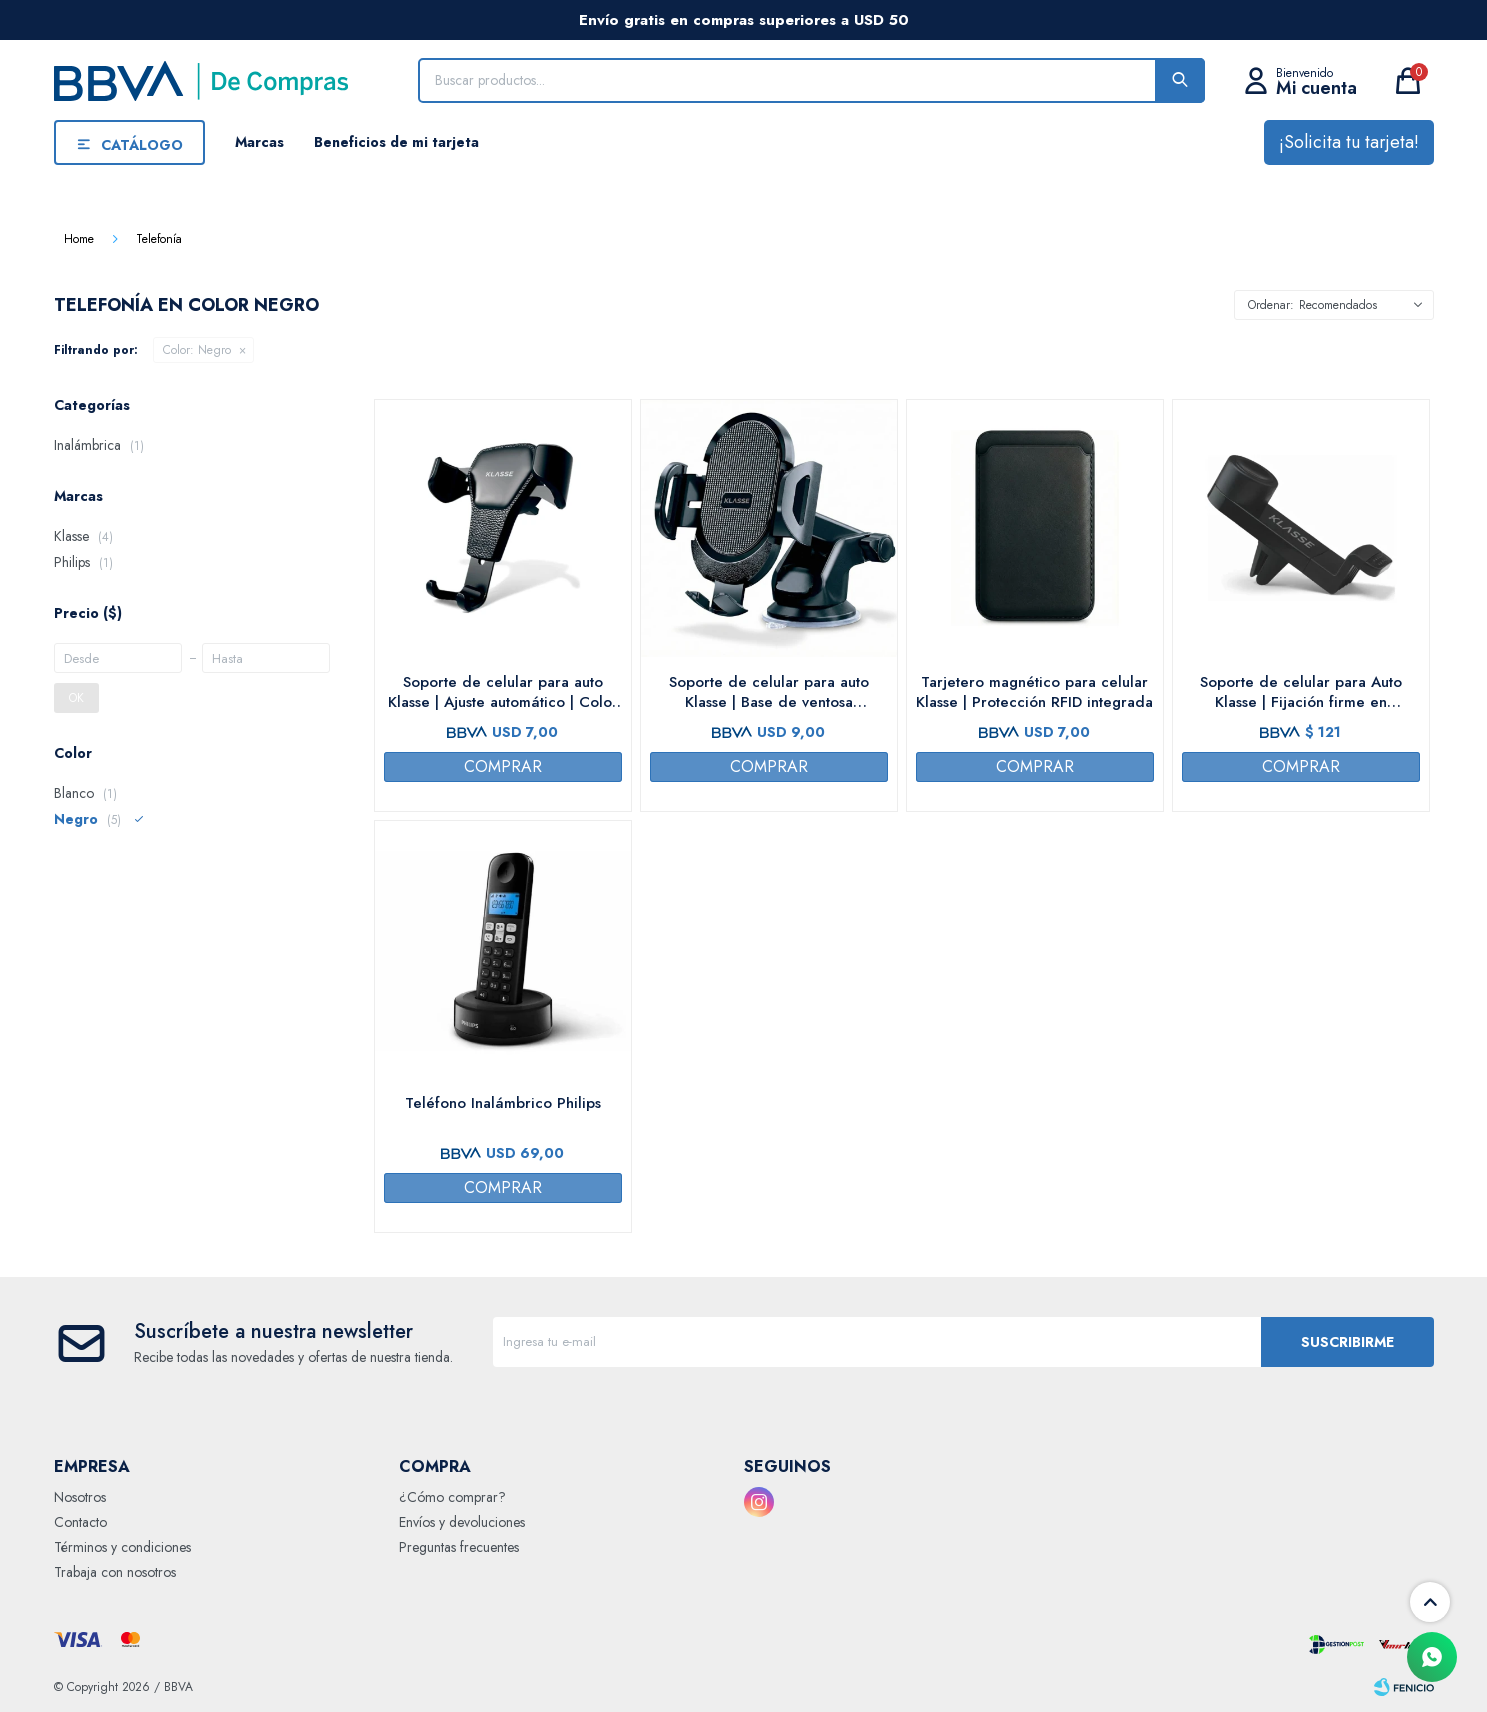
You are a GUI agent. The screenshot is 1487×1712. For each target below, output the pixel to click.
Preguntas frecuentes (459, 1547)
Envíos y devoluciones (462, 1522)
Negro (197, 350)
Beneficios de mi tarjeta (396, 142)
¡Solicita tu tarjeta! (1349, 142)
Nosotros (80, 1497)
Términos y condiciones (122, 1547)
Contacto (80, 1522)
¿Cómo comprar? (452, 1497)
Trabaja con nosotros (115, 1572)
